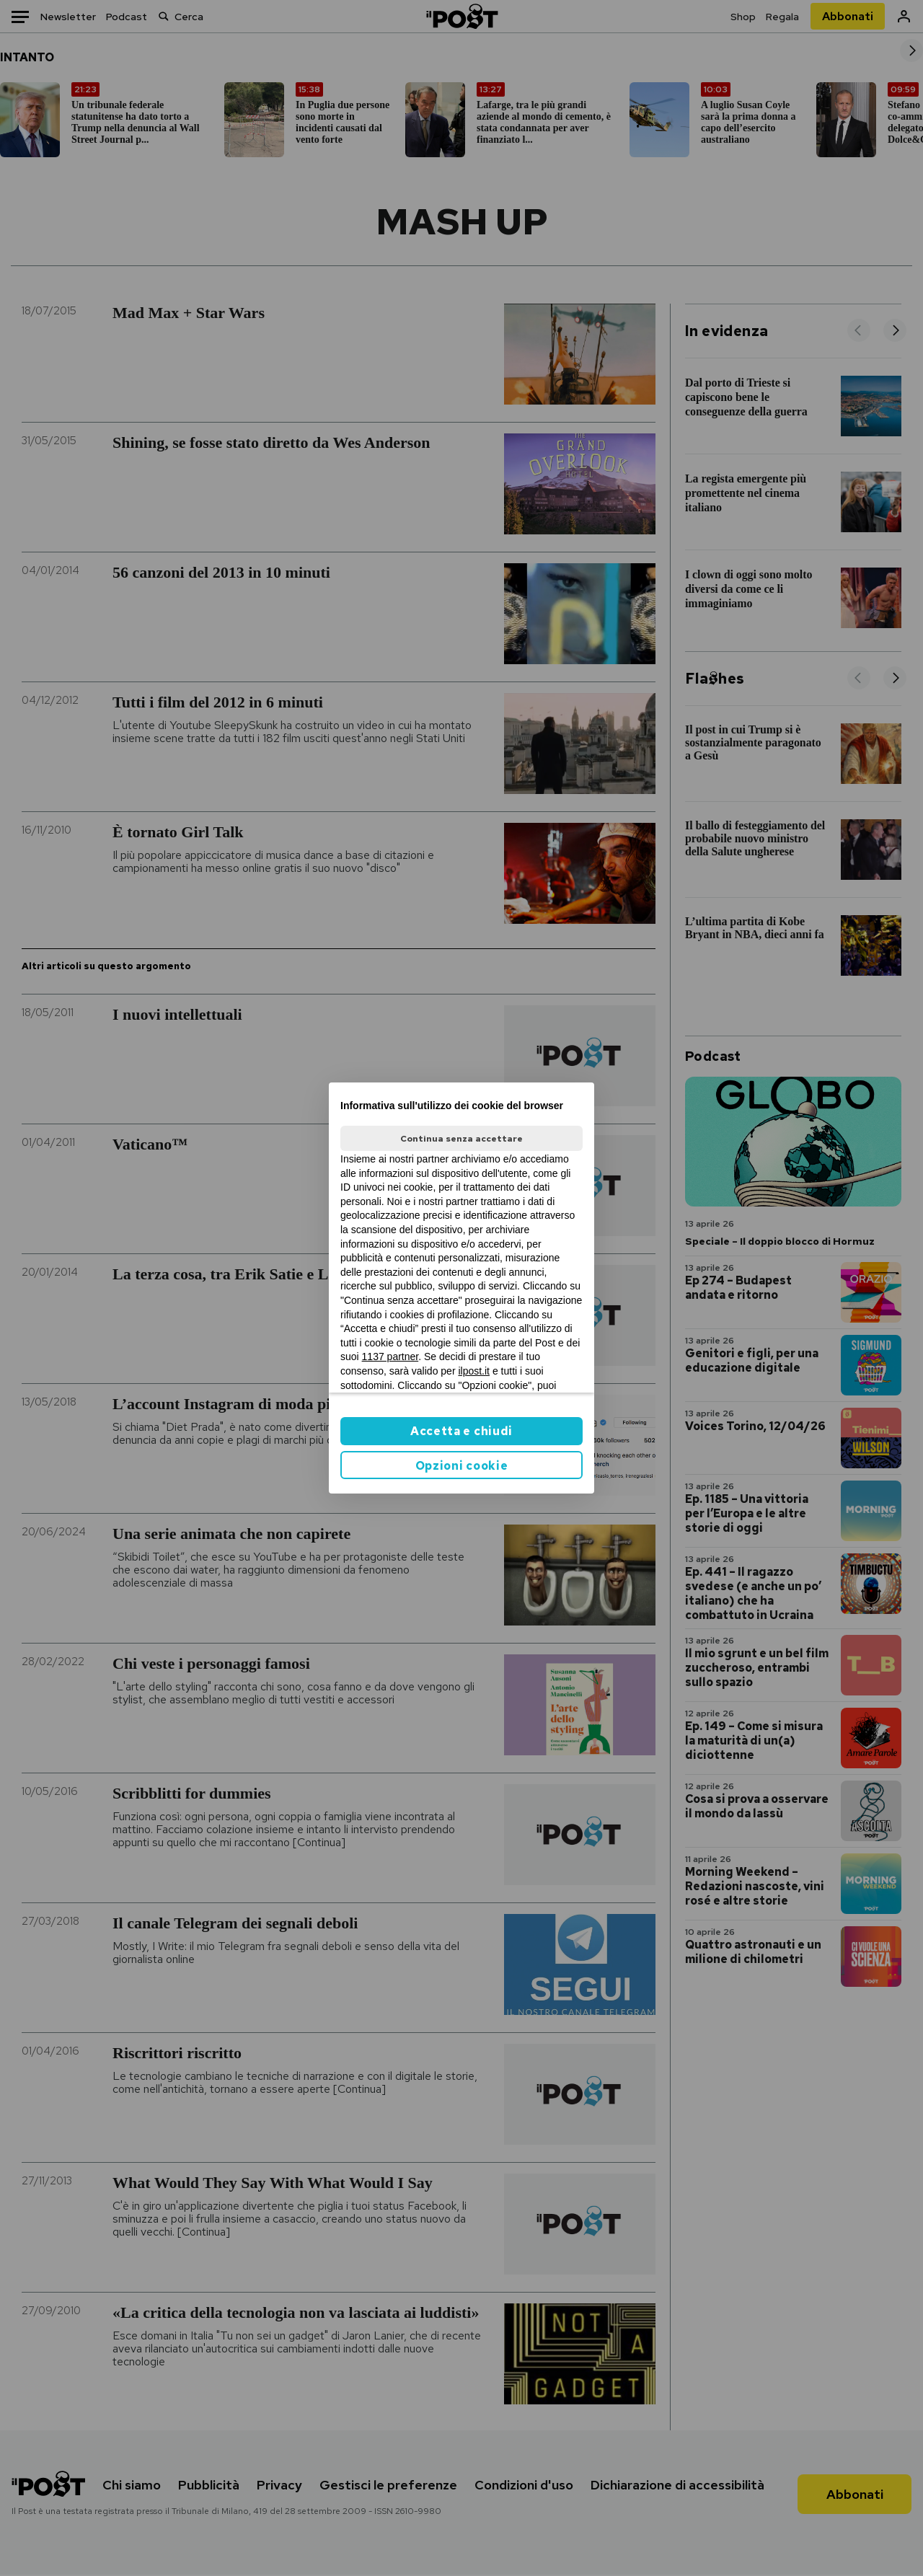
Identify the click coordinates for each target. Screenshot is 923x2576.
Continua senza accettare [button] (461, 1138)
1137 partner (390, 1356)
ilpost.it (474, 1371)
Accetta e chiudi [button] (461, 1431)
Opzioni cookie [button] (461, 1465)
